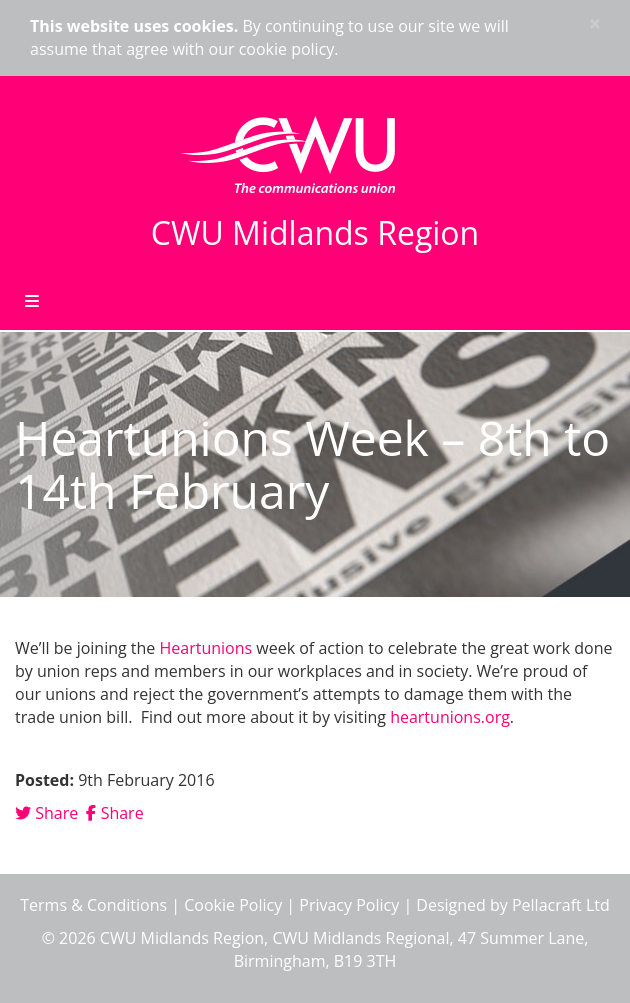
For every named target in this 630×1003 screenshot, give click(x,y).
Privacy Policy (349, 905)
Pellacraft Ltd (561, 905)
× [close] (595, 23)
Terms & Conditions (93, 905)
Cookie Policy (233, 905)
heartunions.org (450, 717)
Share (46, 813)
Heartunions (208, 648)
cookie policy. (289, 49)
